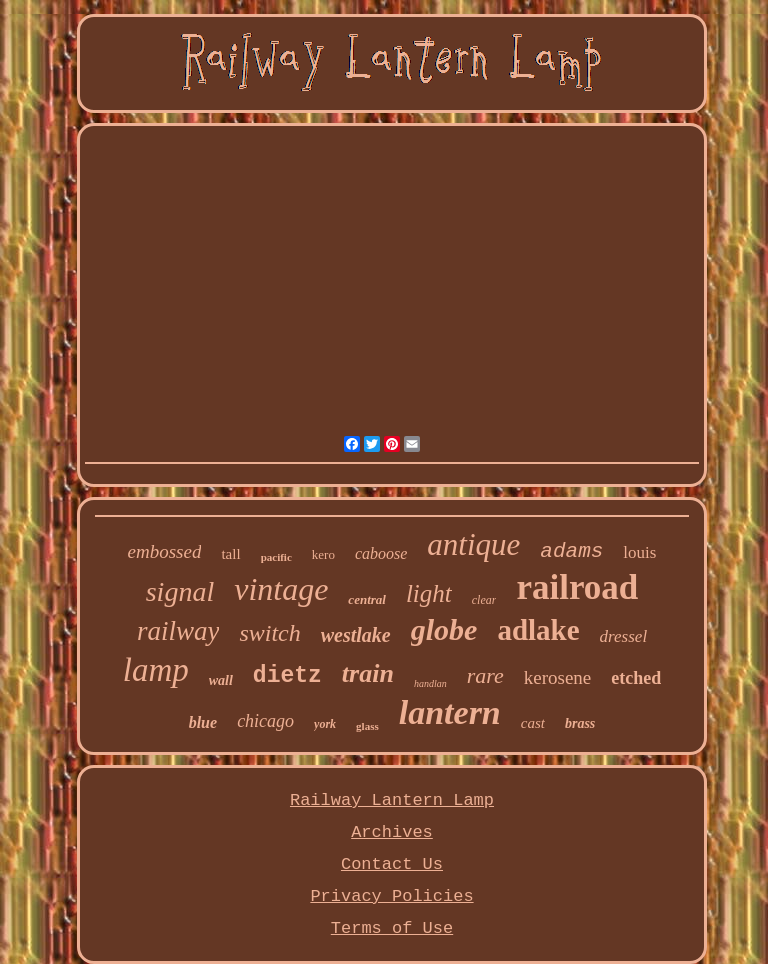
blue (203, 722)
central (367, 599)
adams (571, 551)
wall (221, 680)
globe (444, 629)
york (325, 724)
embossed (165, 551)
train (368, 673)
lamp (156, 670)
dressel (624, 636)
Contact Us (392, 864)
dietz (287, 676)
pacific (276, 557)
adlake (538, 630)
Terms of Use (392, 928)
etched (636, 678)
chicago (265, 721)
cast (533, 723)
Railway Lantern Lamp (392, 800)
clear (484, 600)
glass (367, 726)
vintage (281, 589)
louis (639, 552)
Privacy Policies (391, 896)
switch (269, 633)
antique (473, 544)
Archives (392, 832)
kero (323, 554)
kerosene (558, 677)
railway (178, 631)
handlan (430, 683)
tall (230, 554)
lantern (450, 712)
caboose (381, 553)
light (429, 593)
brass (580, 723)
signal (180, 591)
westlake (356, 635)
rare (485, 675)
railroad (577, 587)
